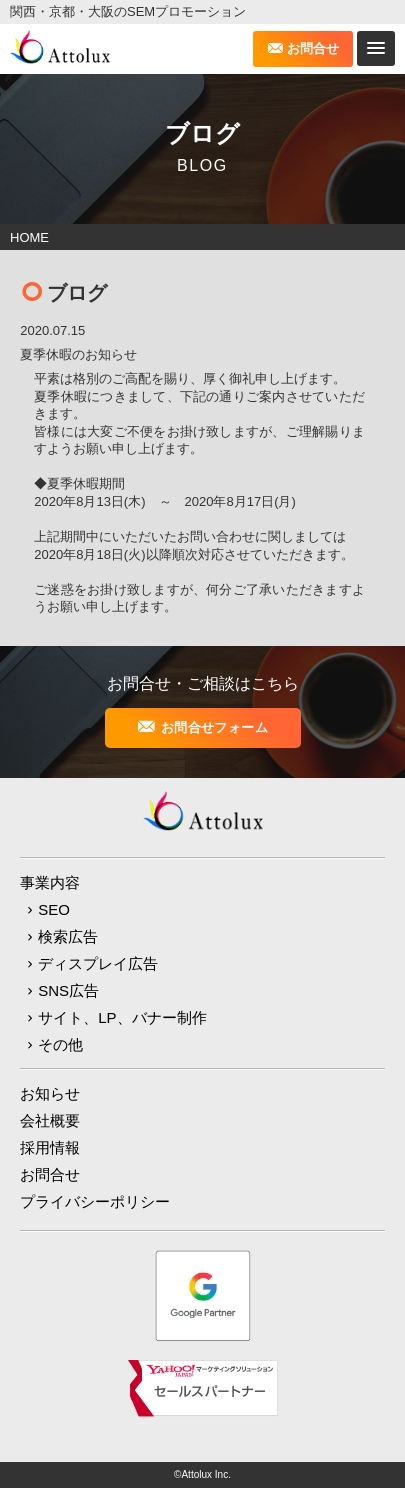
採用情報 (50, 1147)
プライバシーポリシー (95, 1201)
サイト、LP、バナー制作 (122, 1017)
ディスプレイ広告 (98, 963)
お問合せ (313, 48)
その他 (60, 1044)
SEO (54, 909)
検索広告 (68, 936)
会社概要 (50, 1120)
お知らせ (50, 1093)
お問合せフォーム (214, 727)
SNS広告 (68, 990)
